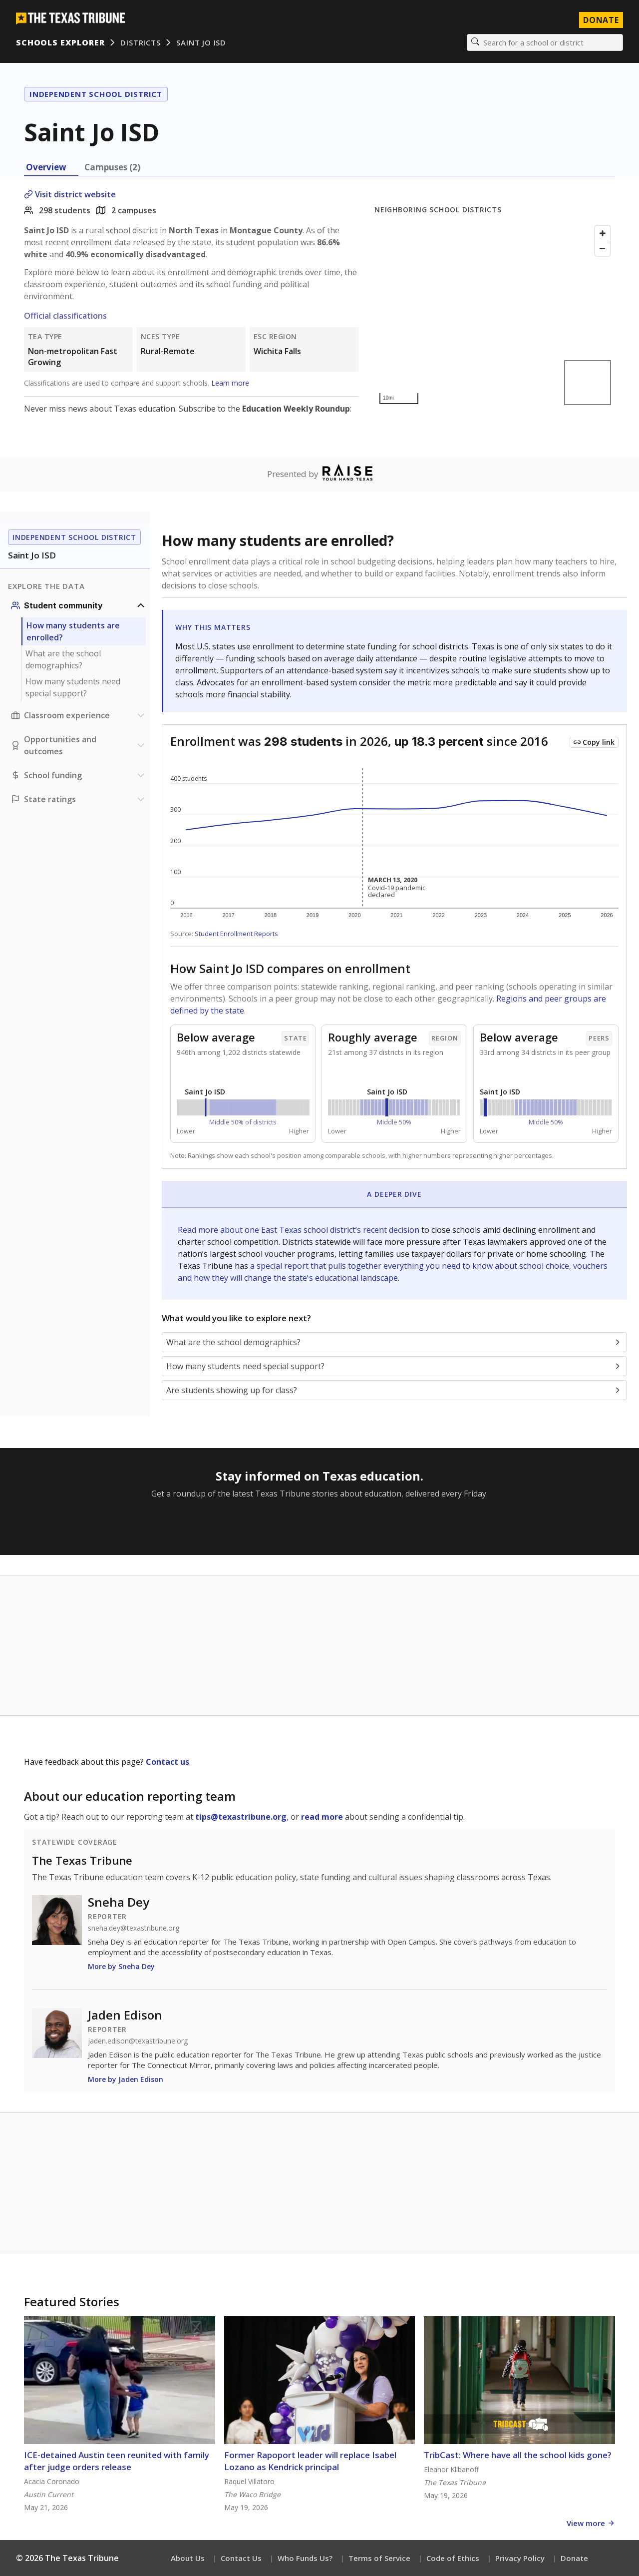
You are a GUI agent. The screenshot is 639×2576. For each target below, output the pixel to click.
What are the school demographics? (63, 659)
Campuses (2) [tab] (112, 167)
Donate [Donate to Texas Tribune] (601, 19)
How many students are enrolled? (73, 631)
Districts (140, 42)
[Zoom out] (602, 248)
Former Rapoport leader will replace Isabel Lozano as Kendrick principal (310, 2461)
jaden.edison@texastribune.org (138, 2041)
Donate (574, 2558)
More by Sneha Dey (121, 1966)
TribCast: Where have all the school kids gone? (518, 2455)
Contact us (167, 1761)
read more (322, 1816)
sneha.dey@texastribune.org (133, 1928)
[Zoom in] (602, 233)
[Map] (494, 315)
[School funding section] (79, 775)
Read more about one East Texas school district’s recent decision (299, 1229)
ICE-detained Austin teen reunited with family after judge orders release (116, 2461)
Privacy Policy (520, 2558)
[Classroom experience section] (79, 715)
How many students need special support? (72, 687)
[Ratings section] (79, 799)
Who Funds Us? (305, 2558)
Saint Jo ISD (201, 42)
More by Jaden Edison (125, 2079)
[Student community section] (79, 605)
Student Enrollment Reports (236, 933)
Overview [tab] (46, 167)
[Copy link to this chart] (594, 742)
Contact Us (241, 2558)
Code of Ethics (452, 2558)
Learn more (230, 383)
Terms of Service (379, 2558)
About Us (188, 2558)
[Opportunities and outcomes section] (79, 745)
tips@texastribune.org (241, 1816)
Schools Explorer (60, 42)
